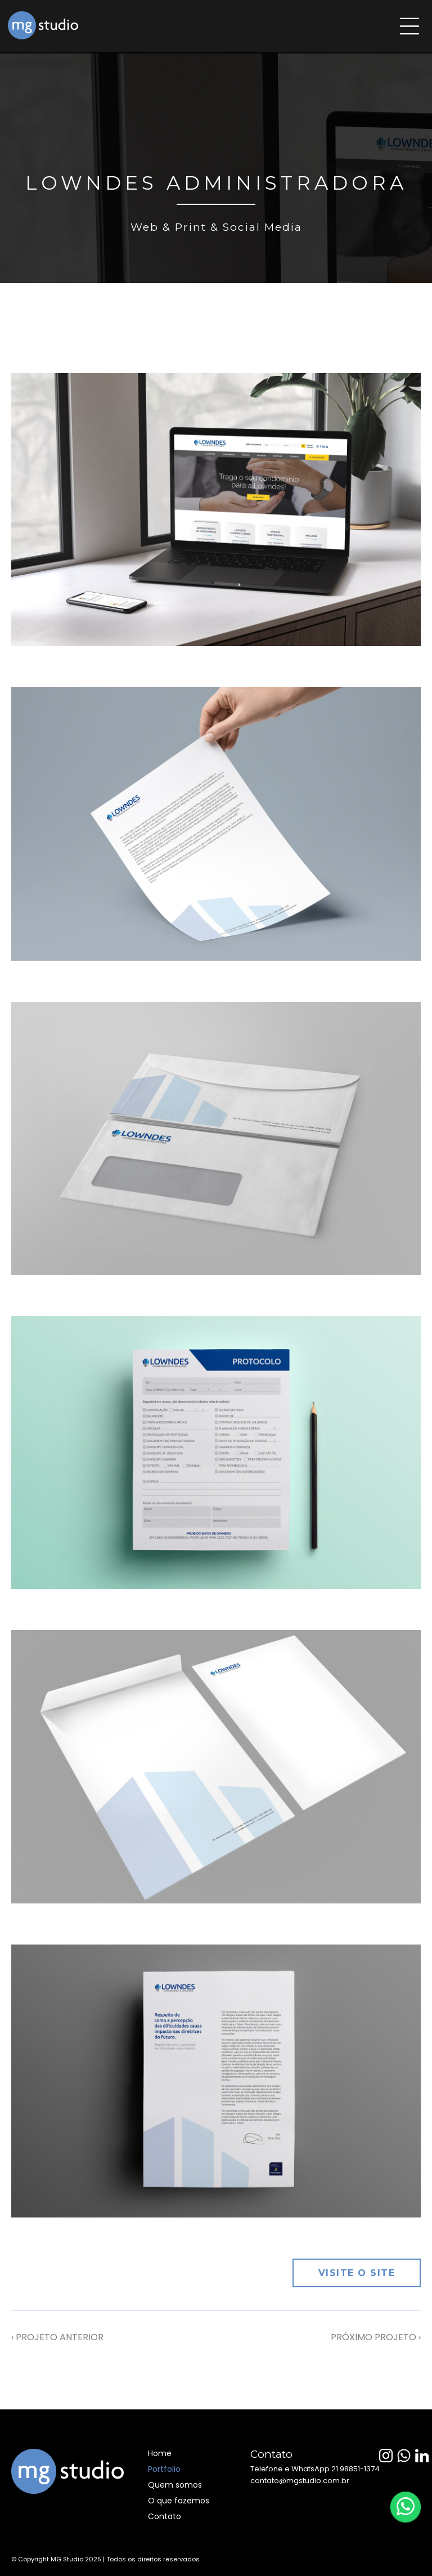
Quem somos (175, 2485)
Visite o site (356, 2273)
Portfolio (164, 2469)
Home (160, 2453)
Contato (164, 2516)
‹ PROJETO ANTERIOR (57, 2337)
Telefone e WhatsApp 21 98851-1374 (315, 2468)
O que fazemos (178, 2501)
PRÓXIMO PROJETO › (376, 2337)
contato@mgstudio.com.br (299, 2480)
